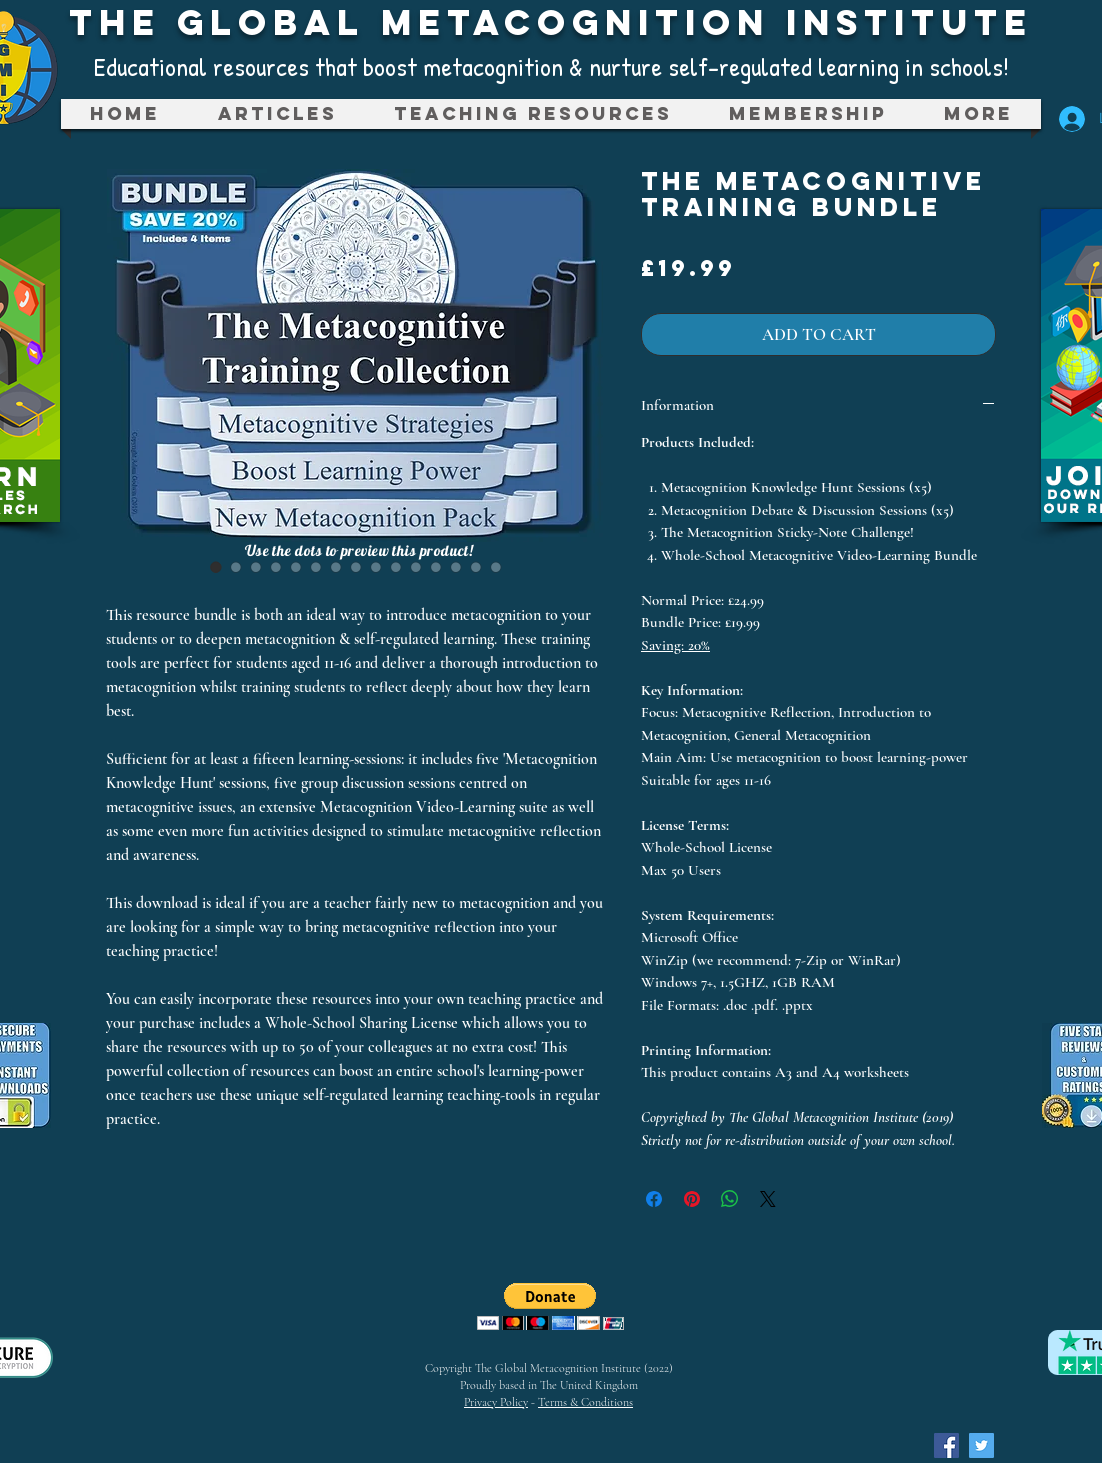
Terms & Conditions (585, 1402)
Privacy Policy (496, 1402)
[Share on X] (768, 1199)
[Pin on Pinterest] (692, 1199)
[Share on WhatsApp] (730, 1199)
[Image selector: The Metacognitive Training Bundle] (216, 567)
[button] (532, 114)
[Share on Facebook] (654, 1199)
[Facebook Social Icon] (946, 1445)
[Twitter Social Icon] (981, 1445)
